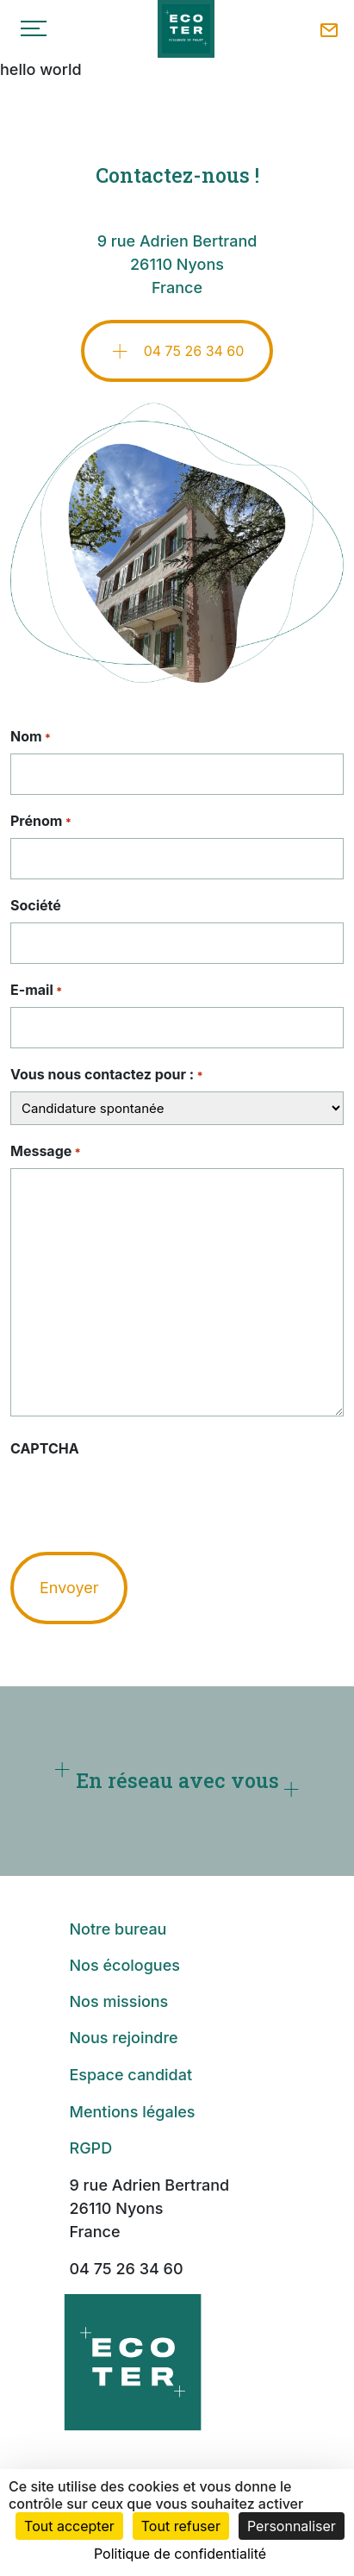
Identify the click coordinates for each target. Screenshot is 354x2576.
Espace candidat (130, 2079)
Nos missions (118, 2006)
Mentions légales (132, 2116)
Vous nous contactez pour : (106, 1075)
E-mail (36, 990)
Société (35, 905)
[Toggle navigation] (33, 28)
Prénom (40, 821)
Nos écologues (124, 1969)
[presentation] (141, 1499)
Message (45, 1151)
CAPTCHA (44, 1448)
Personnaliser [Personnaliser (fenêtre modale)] (291, 2526)
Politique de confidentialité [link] (180, 2553)
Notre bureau (117, 1933)
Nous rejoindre (123, 2042)
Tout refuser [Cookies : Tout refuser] (180, 2526)
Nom (30, 737)
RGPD (90, 2152)
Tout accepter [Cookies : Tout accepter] (69, 2526)
